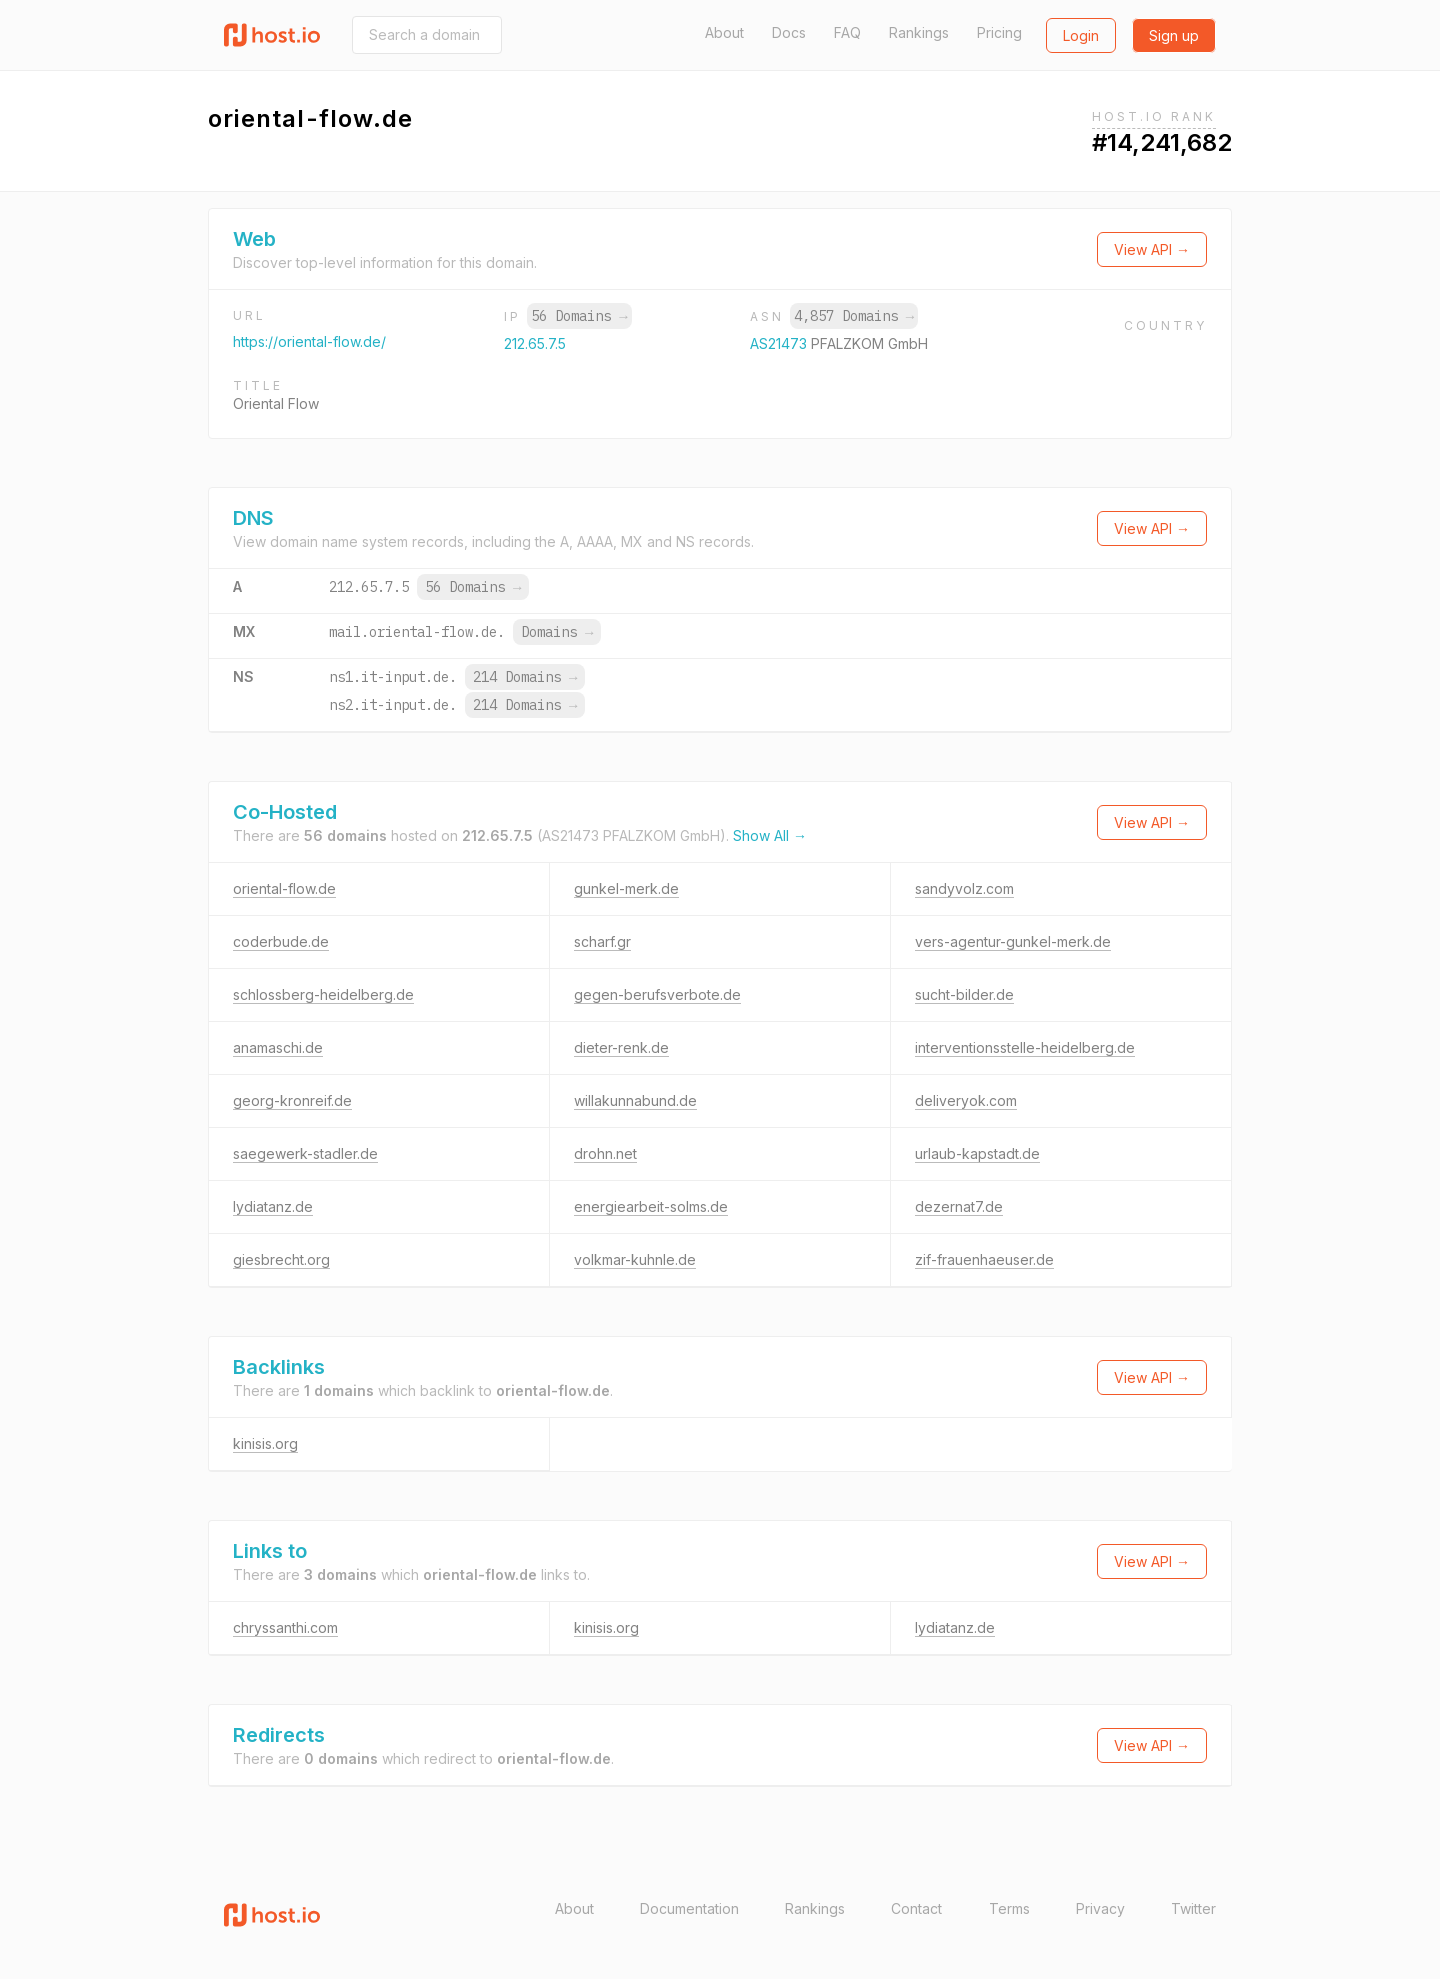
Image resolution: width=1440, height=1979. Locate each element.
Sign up (1174, 35)
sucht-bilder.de (964, 994)
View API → (1152, 249)
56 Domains (579, 316)
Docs (789, 32)
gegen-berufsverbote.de (657, 994)
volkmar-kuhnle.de (635, 1259)
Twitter (1193, 1908)
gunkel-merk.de (626, 888)
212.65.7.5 (535, 343)
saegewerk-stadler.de (305, 1153)
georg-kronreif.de (292, 1100)
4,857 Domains (854, 316)
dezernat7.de (959, 1206)
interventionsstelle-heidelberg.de (1025, 1047)
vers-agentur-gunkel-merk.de (1013, 941)
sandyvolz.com (964, 888)
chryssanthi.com (285, 1627)
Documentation (689, 1908)
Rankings (919, 32)
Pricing (999, 32)
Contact (916, 1908)
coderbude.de (281, 941)
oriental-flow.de (284, 888)
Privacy (1100, 1908)
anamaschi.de (278, 1047)
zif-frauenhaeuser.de (984, 1259)
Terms (1009, 1908)
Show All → (770, 835)
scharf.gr (602, 941)
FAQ (847, 32)
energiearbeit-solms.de (651, 1206)
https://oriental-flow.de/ (309, 341)
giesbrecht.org (281, 1259)
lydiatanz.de (273, 1206)
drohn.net (605, 1153)
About (724, 32)
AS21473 (780, 343)
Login (1081, 35)
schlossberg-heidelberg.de (323, 994)
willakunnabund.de (635, 1100)
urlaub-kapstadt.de (977, 1153)
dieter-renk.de (621, 1047)
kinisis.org (265, 1443)
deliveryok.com (966, 1100)
